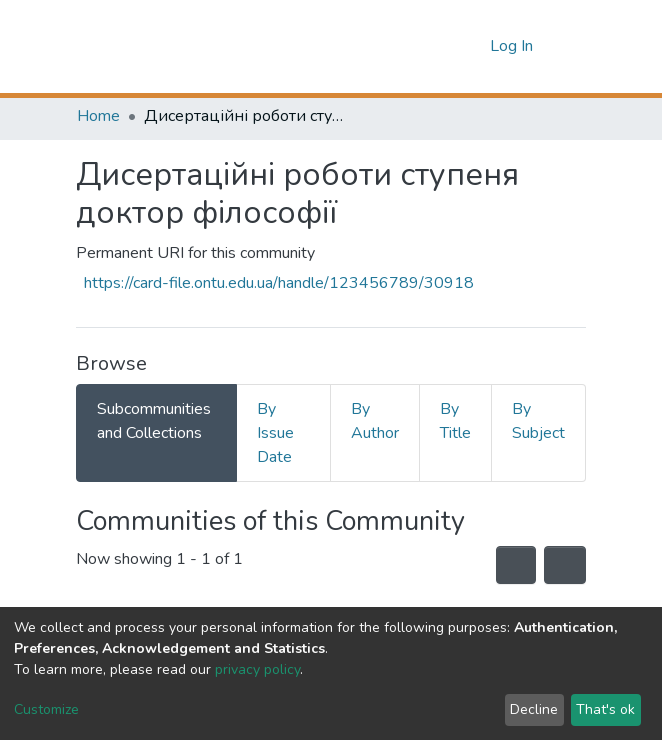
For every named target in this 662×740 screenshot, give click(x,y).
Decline (534, 709)
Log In (513, 46)
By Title (455, 421)
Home (98, 116)
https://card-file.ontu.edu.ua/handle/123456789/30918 (279, 283)
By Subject (538, 421)
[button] (469, 46)
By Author (375, 421)
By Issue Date (275, 433)
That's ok (605, 709)
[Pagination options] (565, 565)
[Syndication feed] (516, 565)
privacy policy (257, 669)
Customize (46, 709)
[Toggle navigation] (573, 46)
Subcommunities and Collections (154, 421)
